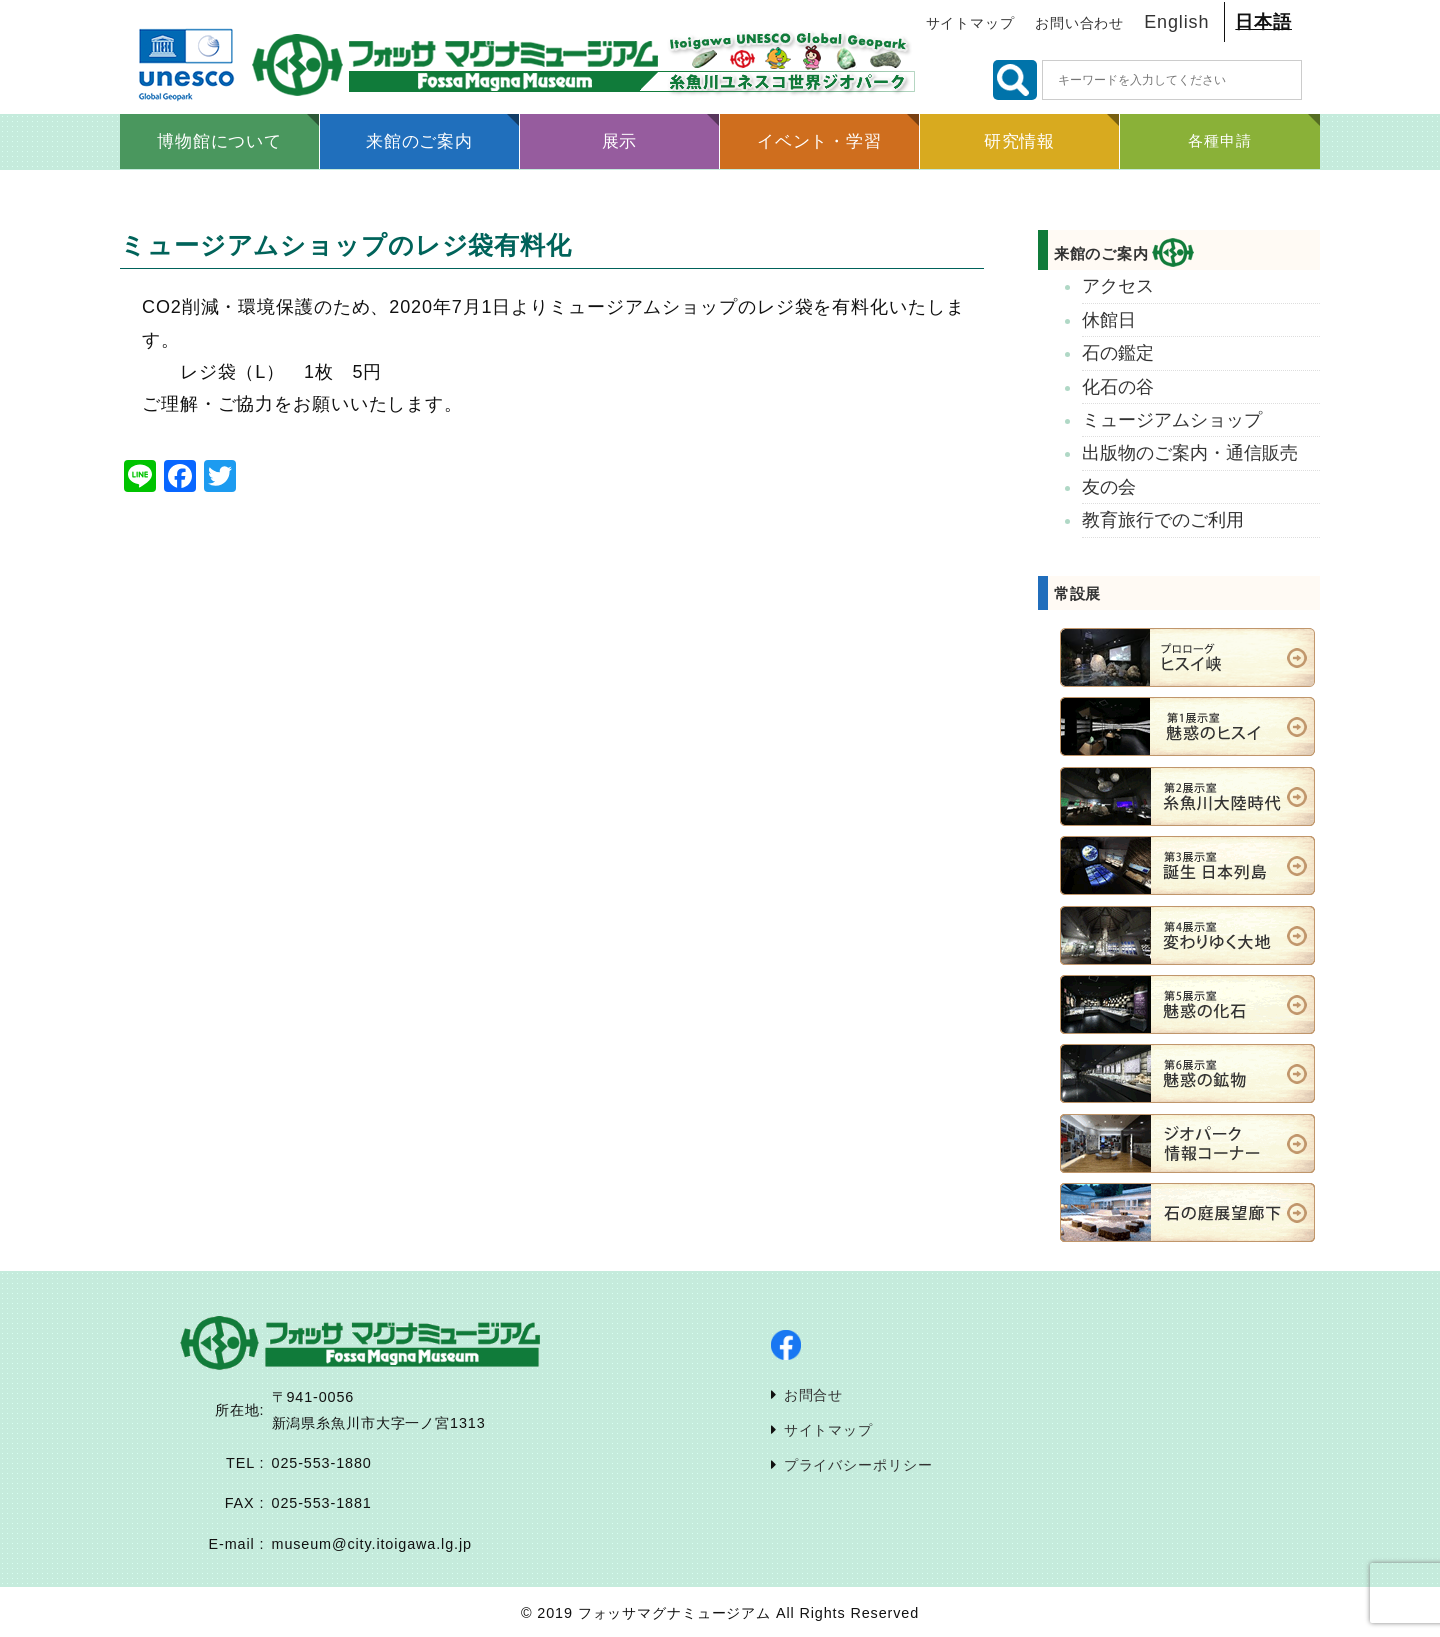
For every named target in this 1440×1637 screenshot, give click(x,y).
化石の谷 (1118, 387)
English (1176, 22)
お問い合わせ (1079, 23)
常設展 (1078, 593)
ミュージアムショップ (1172, 420)
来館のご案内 (1124, 253)
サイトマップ (970, 23)
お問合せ (814, 1395)
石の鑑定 (1118, 353)
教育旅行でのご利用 (1163, 520)
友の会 (1109, 487)
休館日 (1109, 320)
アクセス (1118, 286)
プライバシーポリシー (858, 1465)
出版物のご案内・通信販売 (1190, 453)
